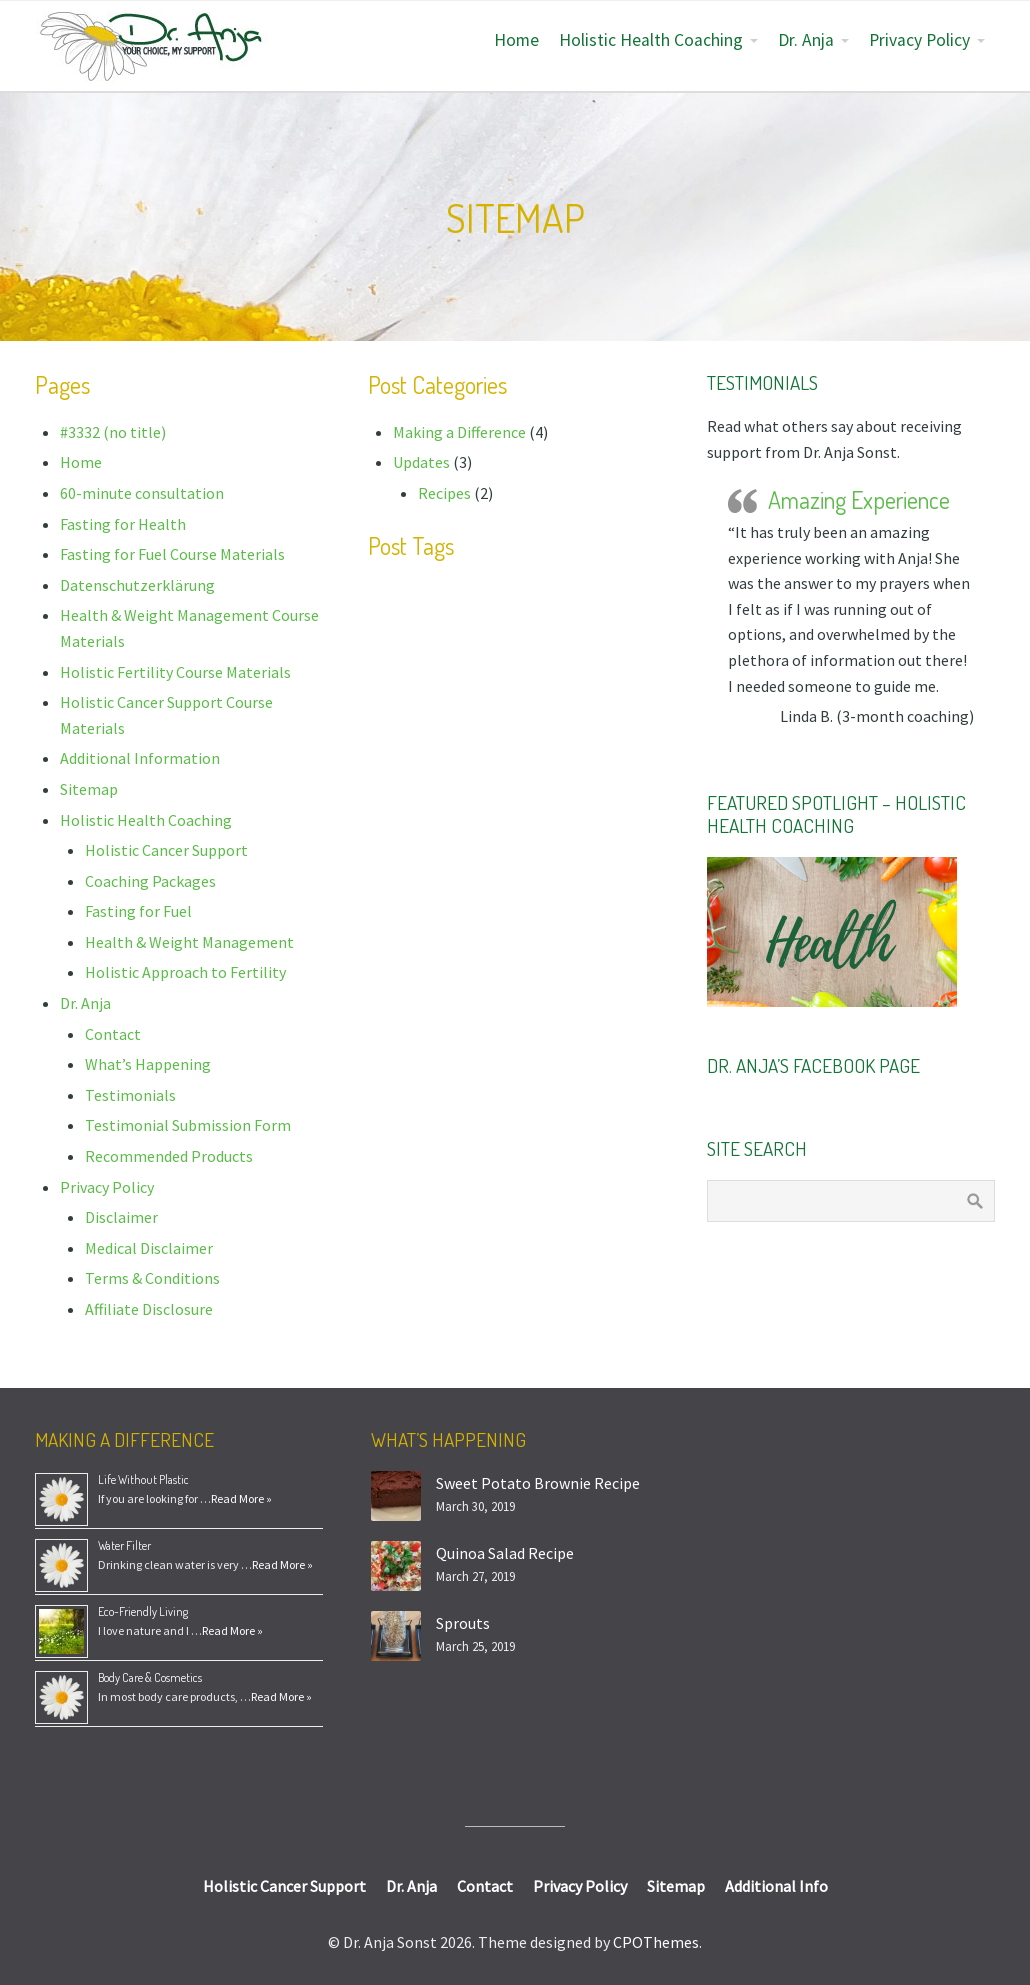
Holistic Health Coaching (651, 40)
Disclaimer (121, 1217)
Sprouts (463, 1623)
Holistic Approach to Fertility (185, 972)
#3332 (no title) (113, 432)
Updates (421, 462)
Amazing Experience (859, 499)
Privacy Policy (919, 40)
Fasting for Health (123, 524)
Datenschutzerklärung (137, 585)
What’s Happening (148, 1064)
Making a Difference (459, 432)
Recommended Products (169, 1156)
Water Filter (124, 1545)
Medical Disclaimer (149, 1248)
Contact (113, 1034)
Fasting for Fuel (138, 911)
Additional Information (140, 758)
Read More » (241, 1498)
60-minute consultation (142, 493)
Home (516, 40)
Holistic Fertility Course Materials (175, 672)
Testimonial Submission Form (188, 1125)
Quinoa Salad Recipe (505, 1553)
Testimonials (130, 1095)
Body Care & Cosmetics (150, 1677)
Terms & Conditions (152, 1278)
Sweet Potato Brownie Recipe (538, 1483)
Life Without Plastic (143, 1479)
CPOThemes (656, 1942)
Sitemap (89, 789)
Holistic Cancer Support (166, 850)
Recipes (444, 493)
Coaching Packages (150, 881)
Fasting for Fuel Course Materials (172, 554)
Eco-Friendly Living (143, 1611)
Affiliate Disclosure (149, 1309)
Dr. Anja (806, 40)
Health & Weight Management (189, 942)
